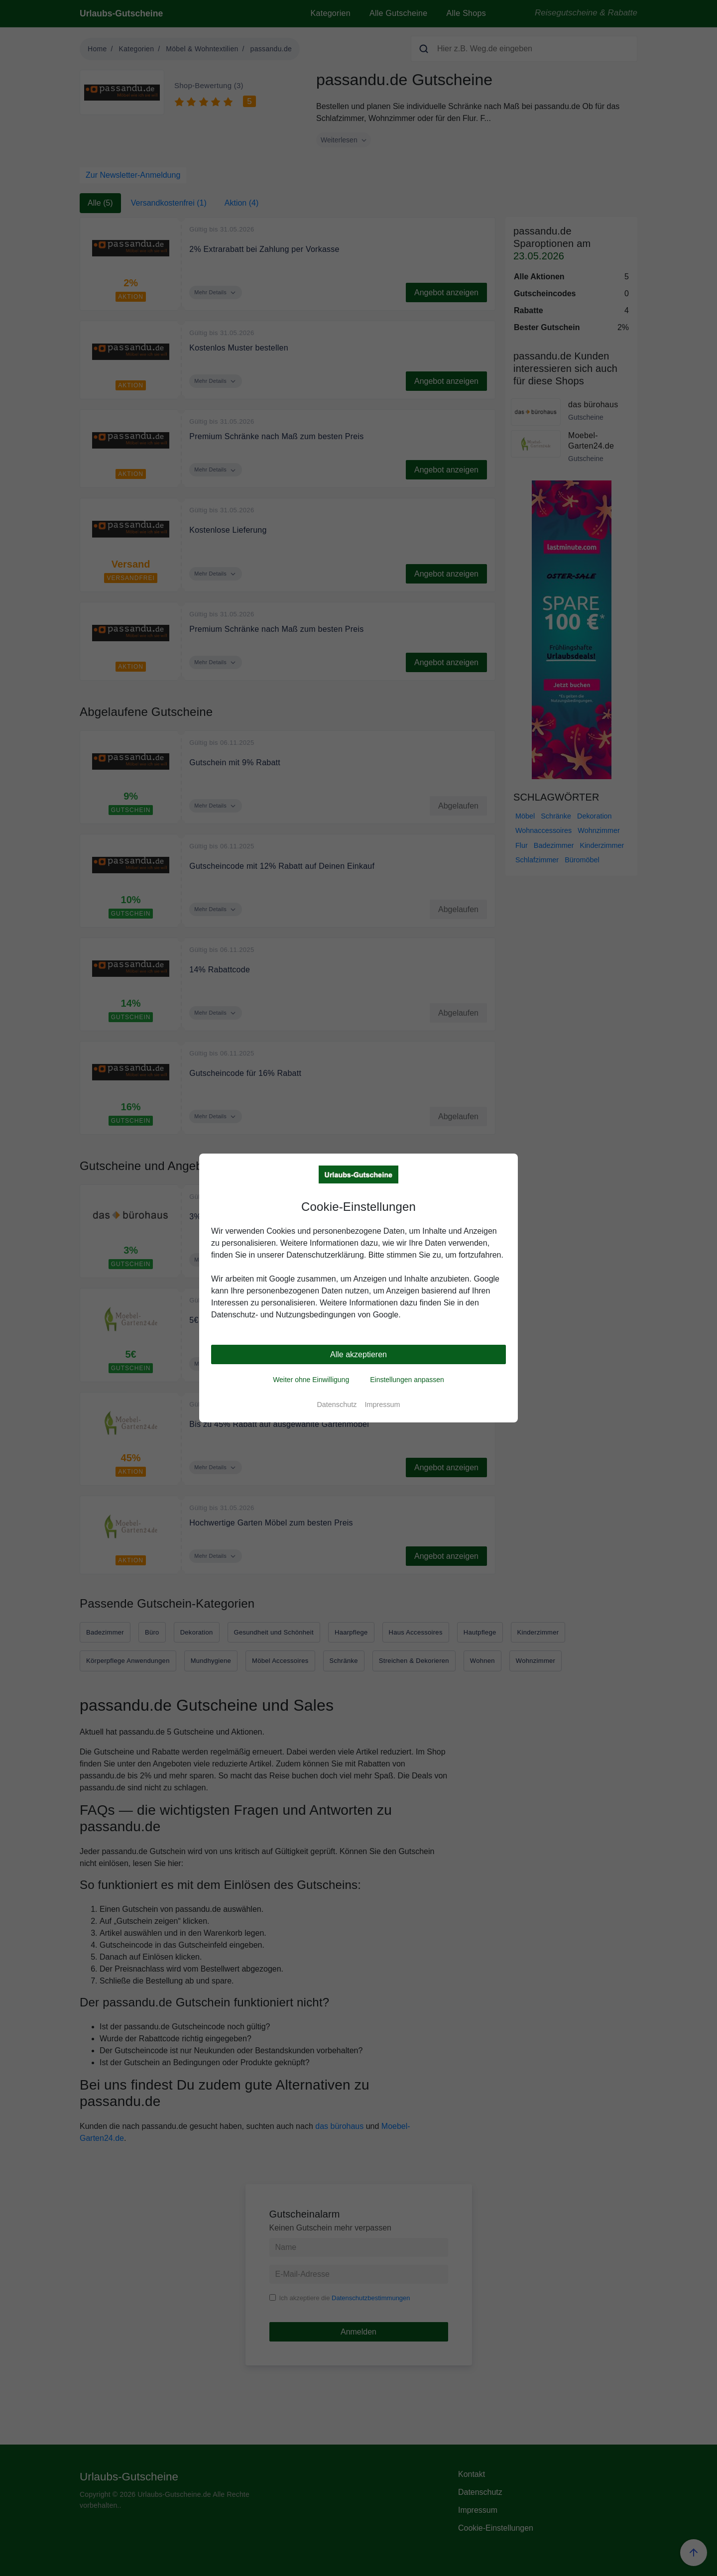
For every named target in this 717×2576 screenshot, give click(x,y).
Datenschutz (337, 1404)
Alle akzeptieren (358, 1354)
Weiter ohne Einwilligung (311, 1380)
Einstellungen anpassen (407, 1380)
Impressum (382, 1404)
